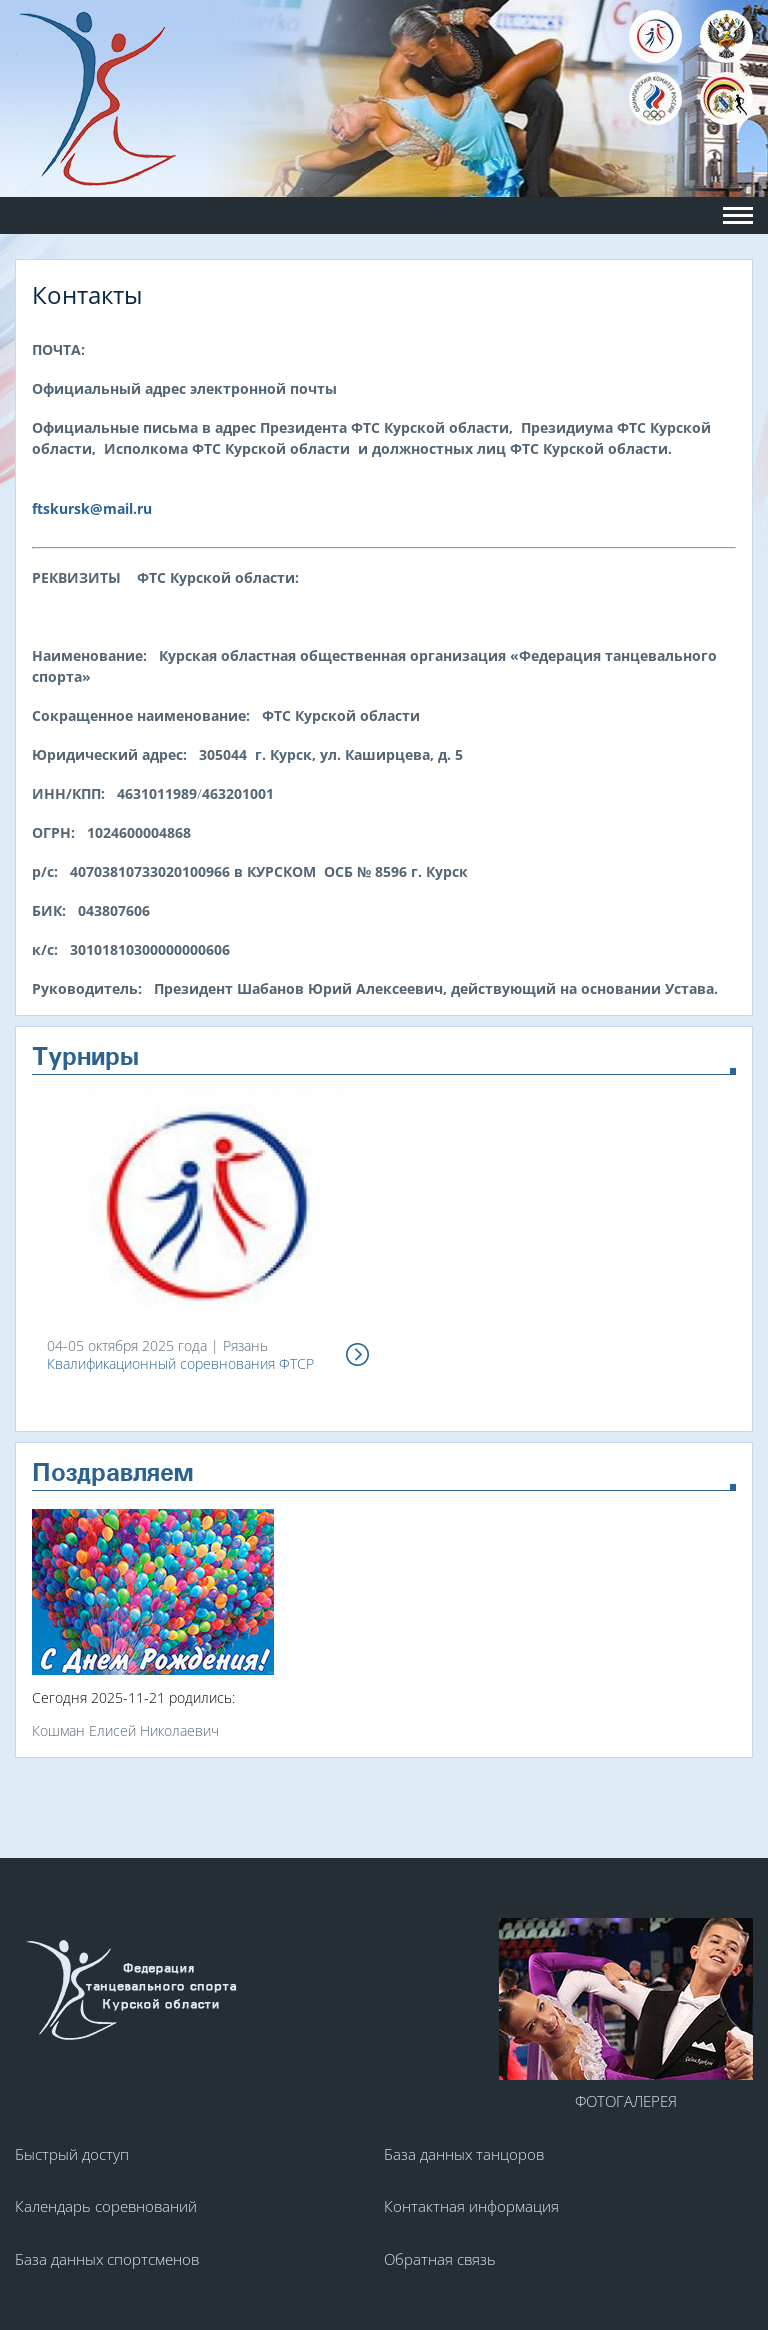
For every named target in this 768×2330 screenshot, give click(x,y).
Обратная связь (440, 2259)
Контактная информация (471, 2206)
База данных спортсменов (107, 2259)
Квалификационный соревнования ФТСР (180, 1364)
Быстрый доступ (72, 2154)
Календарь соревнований (106, 2206)
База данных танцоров (464, 2154)
